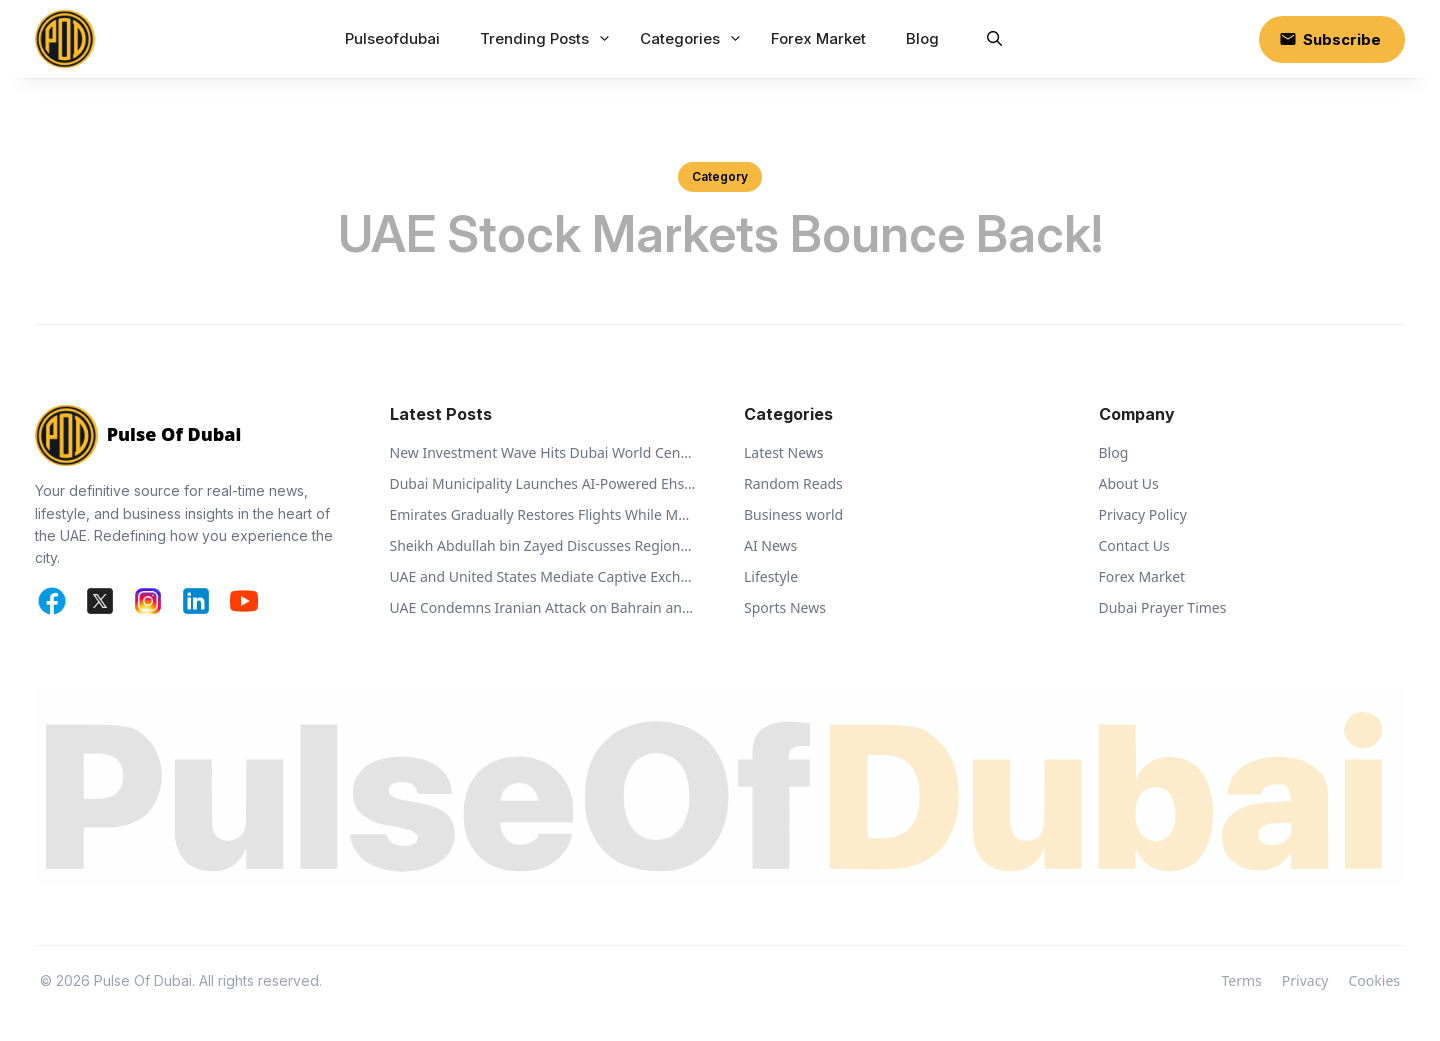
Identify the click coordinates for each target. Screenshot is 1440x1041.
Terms (1242, 980)
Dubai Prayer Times (1163, 607)
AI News (770, 545)
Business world (793, 514)
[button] (994, 39)
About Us (1129, 483)
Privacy (1305, 980)
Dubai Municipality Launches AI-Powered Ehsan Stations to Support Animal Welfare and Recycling (543, 483)
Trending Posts (548, 39)
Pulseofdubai (392, 38)
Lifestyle (771, 576)
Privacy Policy (1143, 514)
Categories (693, 39)
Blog (922, 38)
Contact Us (1134, 545)
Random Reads (793, 483)
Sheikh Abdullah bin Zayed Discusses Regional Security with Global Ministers (543, 545)
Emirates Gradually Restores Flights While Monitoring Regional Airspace (543, 514)
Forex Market (818, 38)
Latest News (784, 452)
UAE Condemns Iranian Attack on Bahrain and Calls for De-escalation (543, 607)
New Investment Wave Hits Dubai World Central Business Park (543, 452)
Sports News (785, 607)
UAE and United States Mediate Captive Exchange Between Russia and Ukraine (543, 576)
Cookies (1374, 980)
